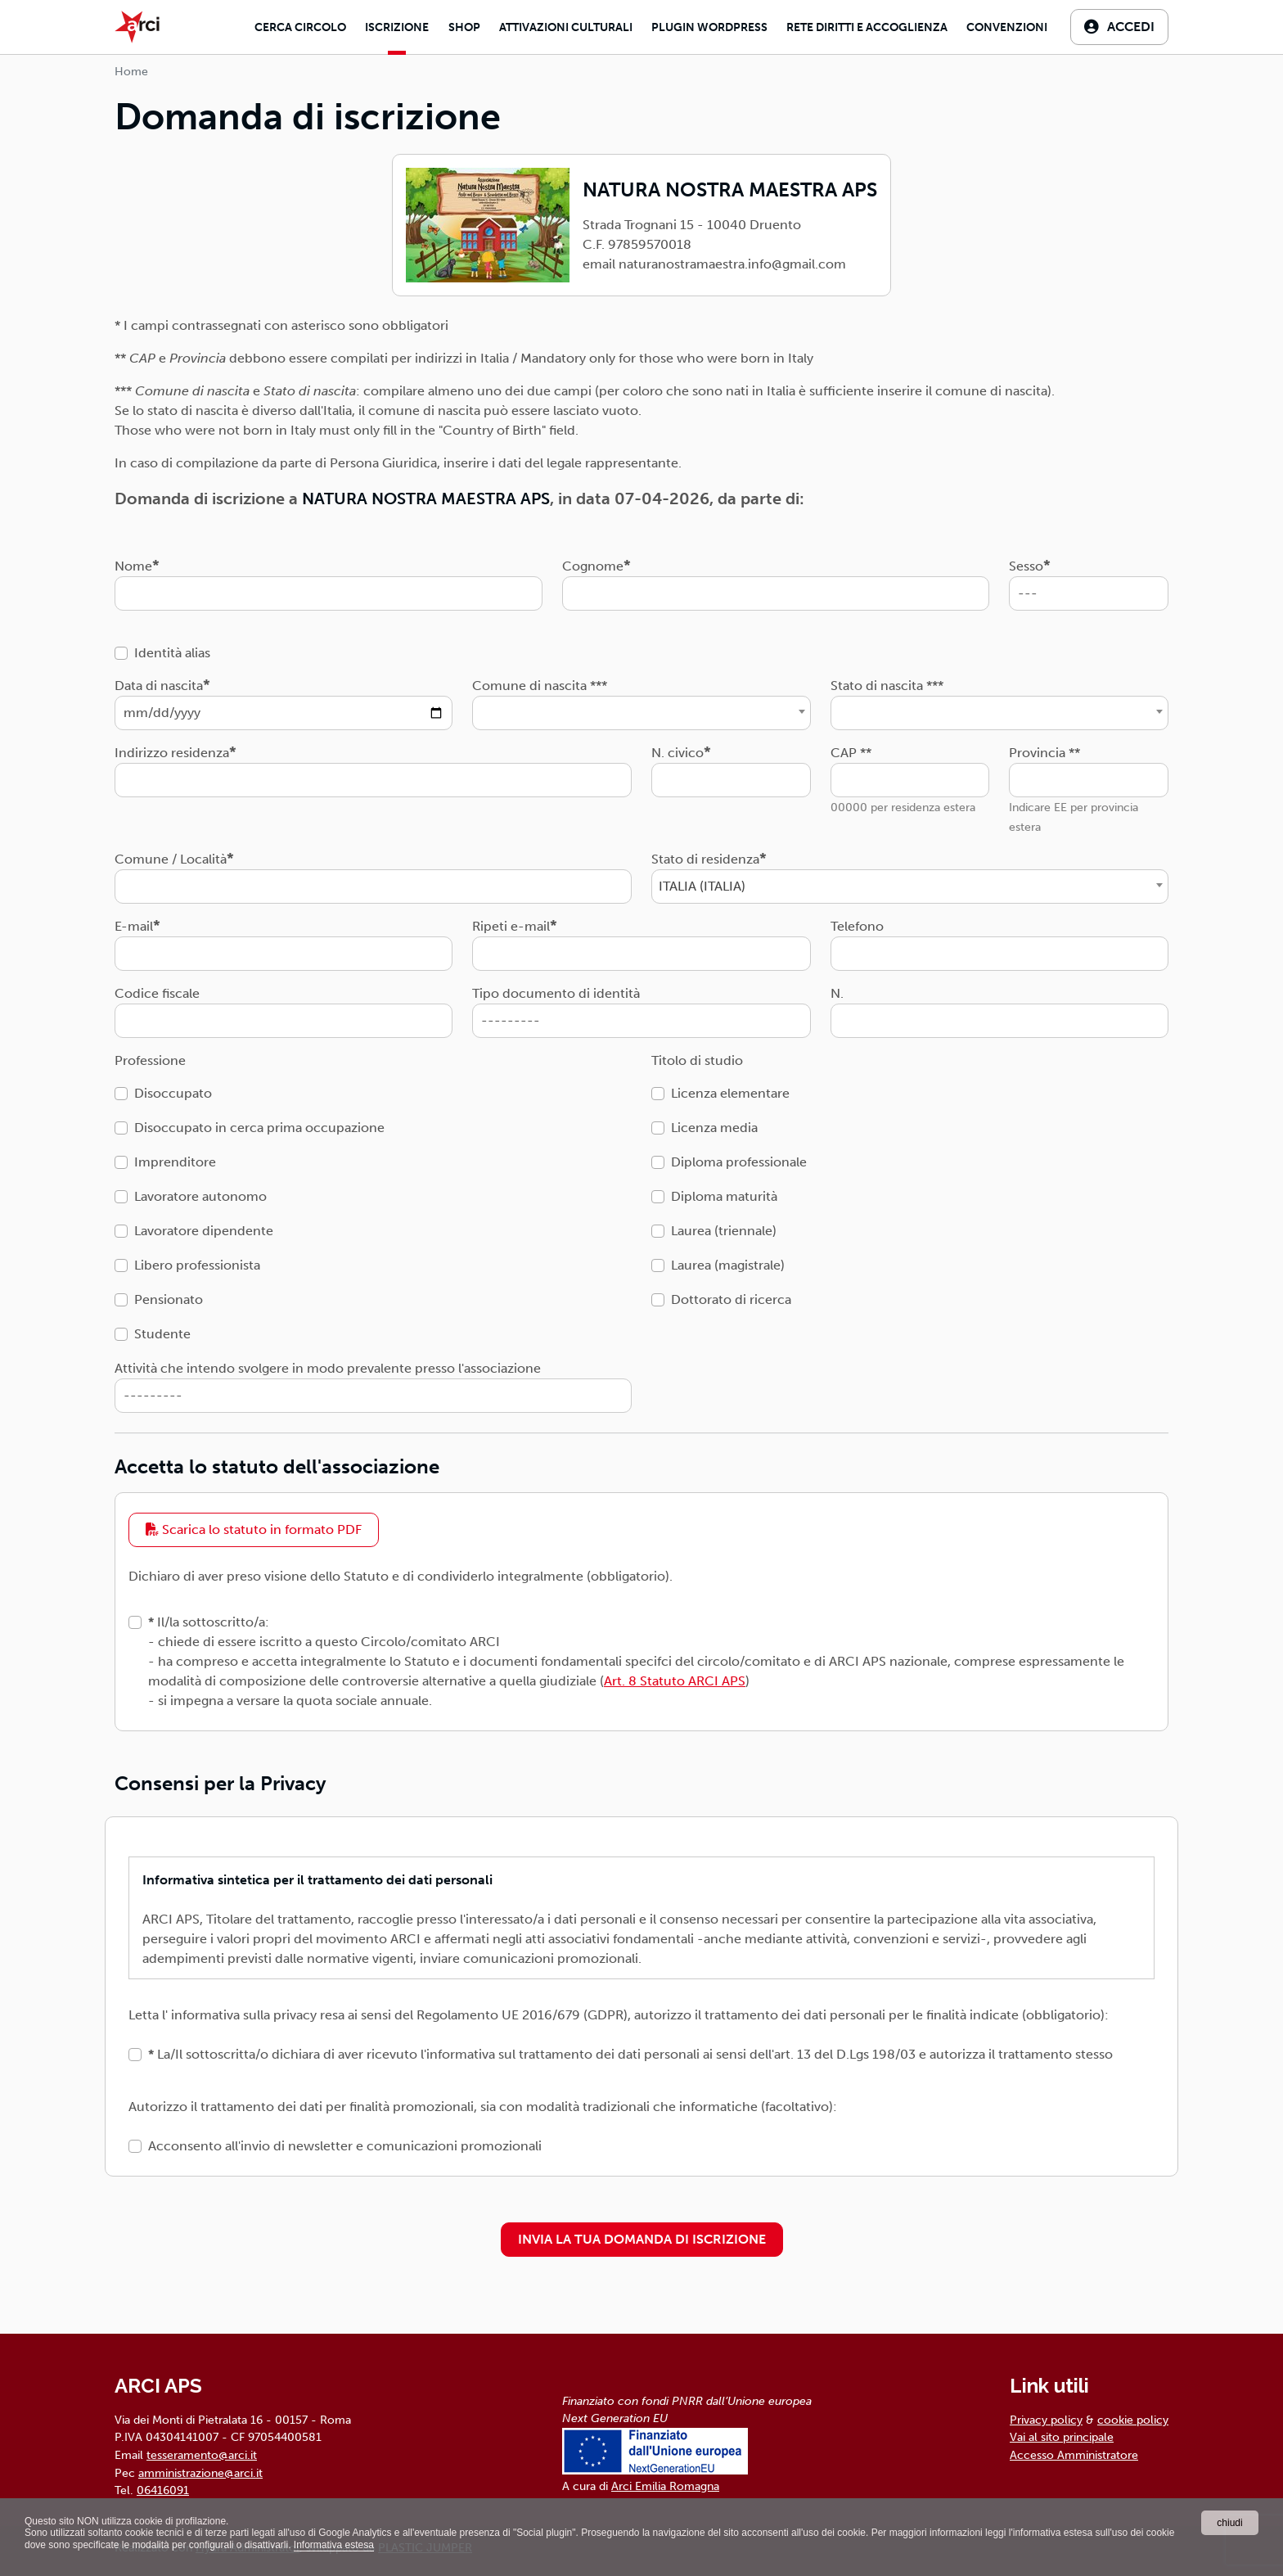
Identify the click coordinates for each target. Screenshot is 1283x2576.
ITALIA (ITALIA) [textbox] (702, 886)
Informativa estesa (334, 2545)
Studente (162, 1334)
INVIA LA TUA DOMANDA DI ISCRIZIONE (642, 2239)
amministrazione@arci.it (200, 2472)
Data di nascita (159, 685)
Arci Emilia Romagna (665, 2486)
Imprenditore (175, 1162)
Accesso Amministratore (1074, 2454)
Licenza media (714, 1127)
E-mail (134, 926)
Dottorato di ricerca (731, 1299)
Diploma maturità (724, 1196)
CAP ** (851, 752)
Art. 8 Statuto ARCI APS (674, 1681)
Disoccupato (173, 1093)
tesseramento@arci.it (201, 2454)
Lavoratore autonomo (200, 1196)
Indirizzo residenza (172, 752)
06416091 (163, 2490)
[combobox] (641, 713)
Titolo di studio (697, 1060)
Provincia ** (1044, 752)
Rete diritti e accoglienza (867, 27)
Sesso (1026, 566)
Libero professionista (197, 1265)
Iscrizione (397, 27)
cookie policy (1132, 2419)
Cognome (592, 566)
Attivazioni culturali (565, 27)
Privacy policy (1046, 2419)
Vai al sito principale (1062, 2436)
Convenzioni (1006, 27)
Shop (464, 27)
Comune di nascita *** (539, 685)
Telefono (857, 926)
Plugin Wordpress (709, 27)
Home (131, 72)
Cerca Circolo (300, 27)
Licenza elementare (730, 1093)
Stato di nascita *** (887, 685)
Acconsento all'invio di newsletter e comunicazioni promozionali (345, 2146)
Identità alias (172, 653)
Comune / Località (171, 859)
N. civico (677, 752)
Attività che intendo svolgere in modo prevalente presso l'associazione (328, 1368)
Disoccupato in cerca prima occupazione (259, 1127)
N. (837, 993)
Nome (133, 566)
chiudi (1229, 2523)
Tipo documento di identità (556, 993)
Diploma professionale (739, 1162)
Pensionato (168, 1299)
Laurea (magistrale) (728, 1265)
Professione (150, 1060)
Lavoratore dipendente (203, 1230)
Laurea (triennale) (724, 1230)
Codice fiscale (157, 993)
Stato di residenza (705, 859)
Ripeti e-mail (511, 926)
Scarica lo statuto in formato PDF (254, 1529)
